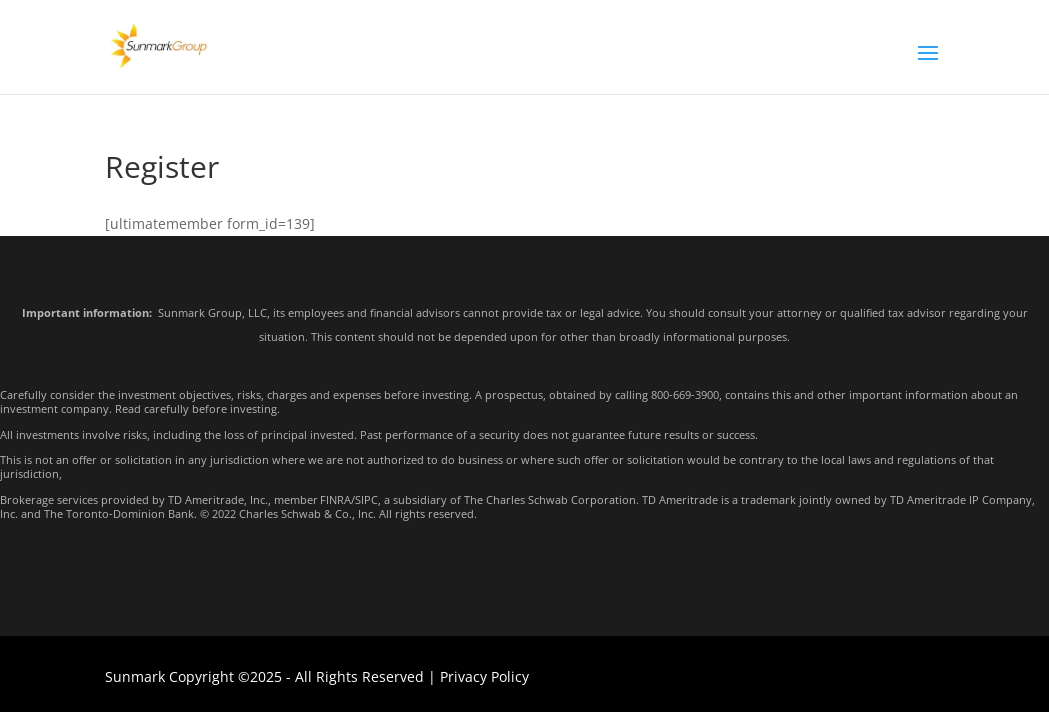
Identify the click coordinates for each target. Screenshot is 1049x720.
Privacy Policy (484, 676)
